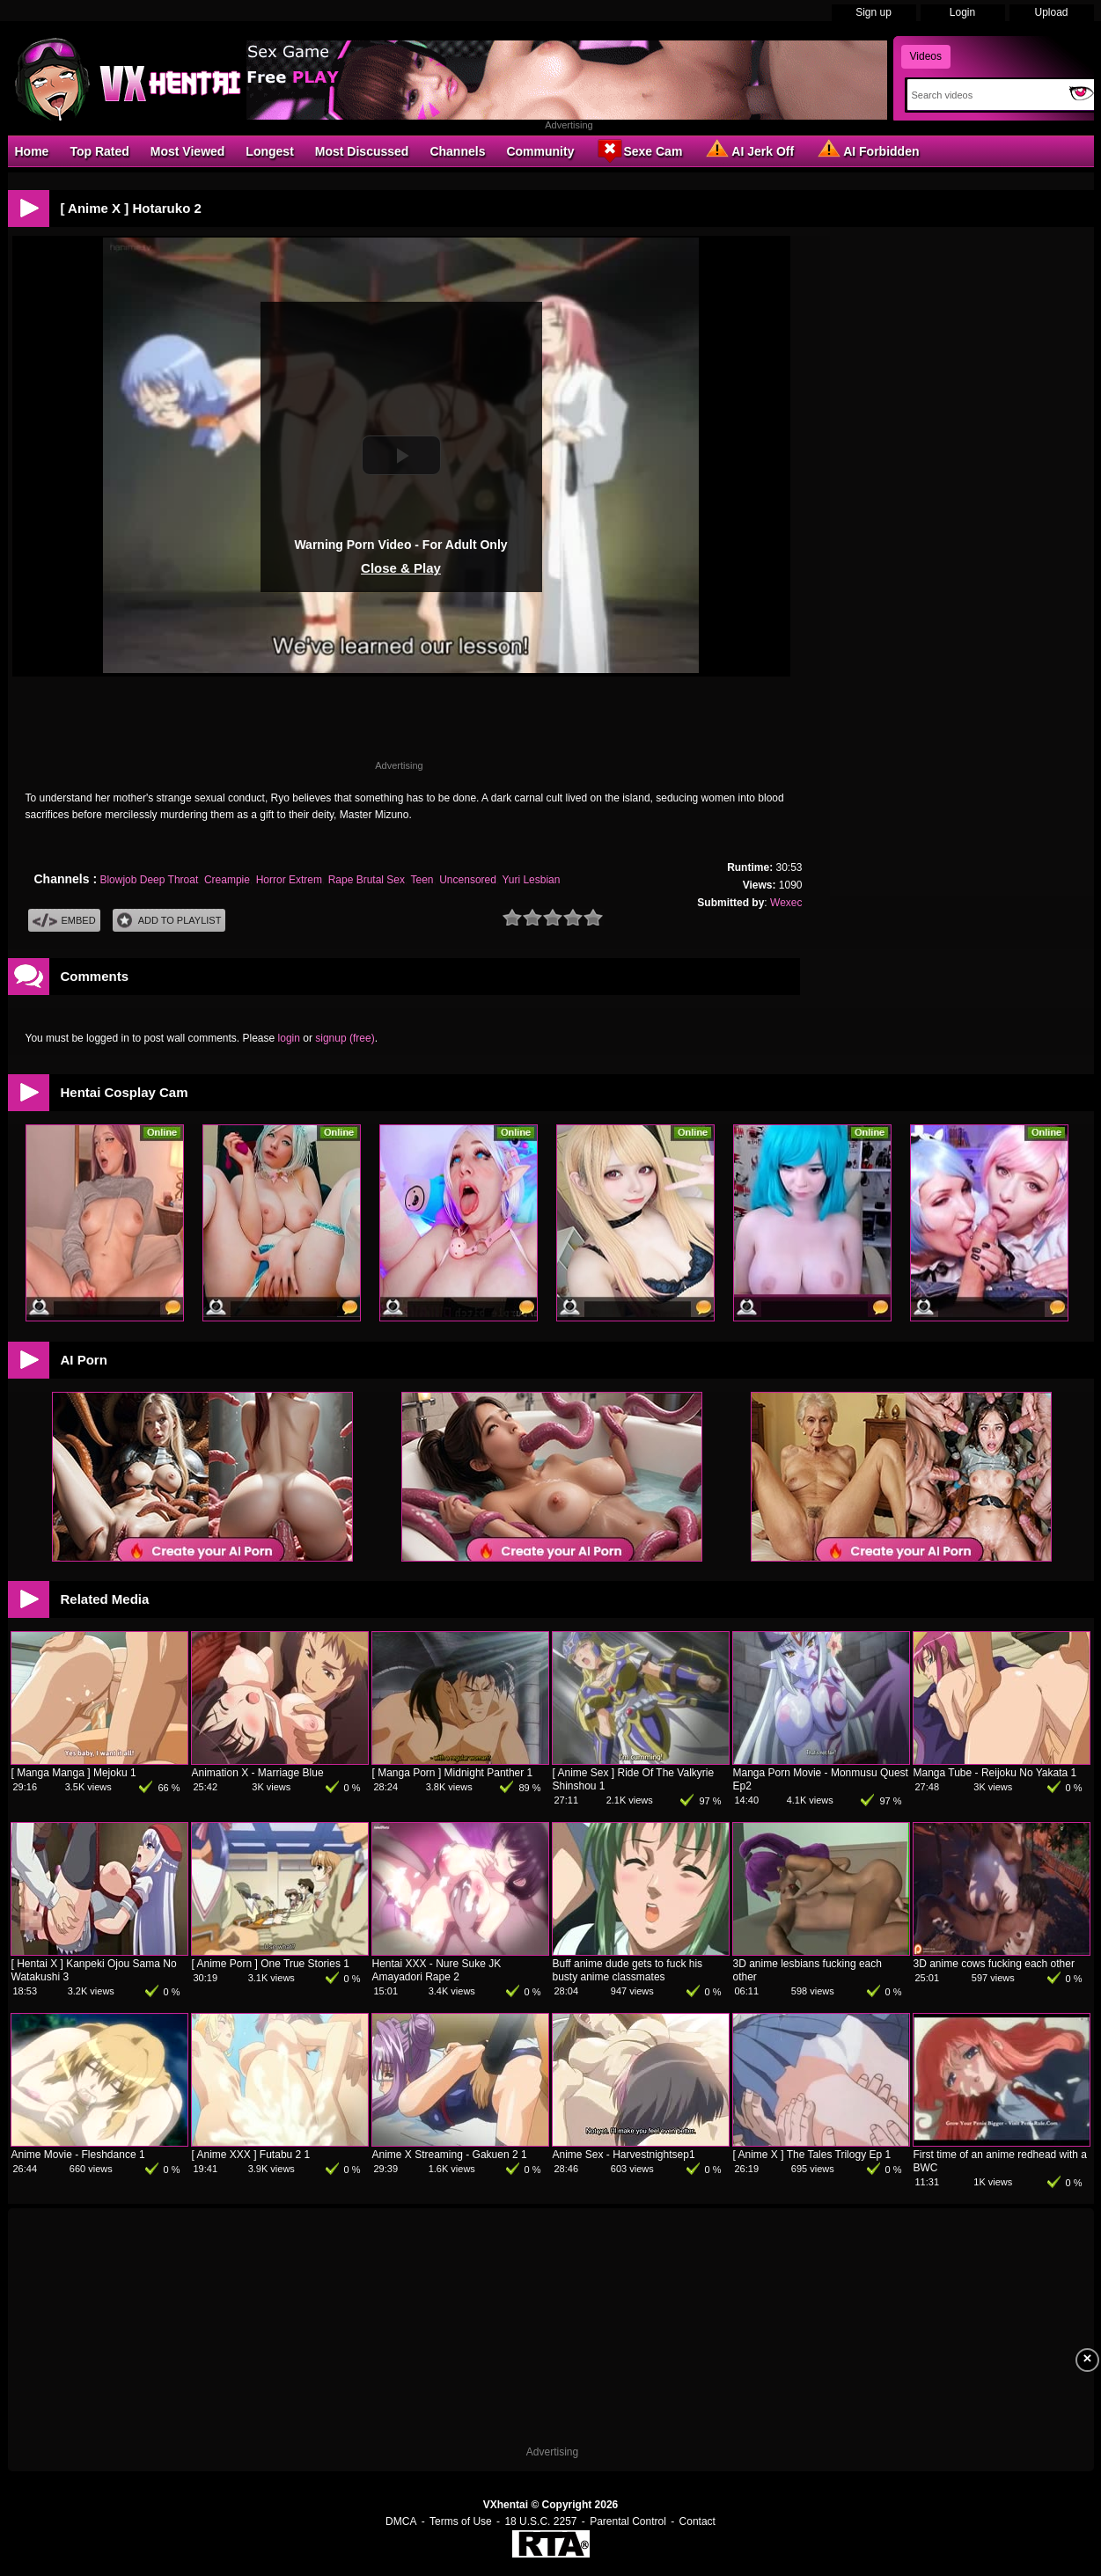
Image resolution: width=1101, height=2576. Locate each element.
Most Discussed (362, 151)
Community (540, 151)
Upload (1051, 12)
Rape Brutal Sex (366, 880)
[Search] (984, 95)
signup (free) (344, 1038)
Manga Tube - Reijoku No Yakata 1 (995, 1773)
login (289, 1038)
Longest (269, 151)
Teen (422, 880)
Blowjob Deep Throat (148, 880)
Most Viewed (187, 151)
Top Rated (99, 151)
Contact (697, 2521)
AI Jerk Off (748, 150)
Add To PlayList (169, 920)
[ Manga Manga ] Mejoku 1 (73, 1773)
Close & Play (401, 567)
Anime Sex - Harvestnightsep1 (624, 2154)
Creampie (227, 880)
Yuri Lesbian (531, 880)
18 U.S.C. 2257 (540, 2521)
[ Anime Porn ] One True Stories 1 (270, 1964)
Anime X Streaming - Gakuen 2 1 (449, 2154)
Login (962, 12)
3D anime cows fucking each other (994, 1964)
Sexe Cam (638, 150)
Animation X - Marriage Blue (258, 1773)
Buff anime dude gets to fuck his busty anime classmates (628, 1970)
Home (32, 151)
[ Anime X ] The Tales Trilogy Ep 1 (812, 2154)
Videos (926, 56)
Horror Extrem (289, 880)
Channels (457, 151)
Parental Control (628, 2521)
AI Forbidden (867, 150)
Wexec (786, 902)
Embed (64, 920)
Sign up (873, 12)
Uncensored (467, 880)
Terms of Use (460, 2521)
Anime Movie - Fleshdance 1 (78, 2154)
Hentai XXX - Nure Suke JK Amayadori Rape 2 (437, 1970)
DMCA (400, 2521)
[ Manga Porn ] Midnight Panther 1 (452, 1773)
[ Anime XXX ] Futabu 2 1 (251, 2154)
